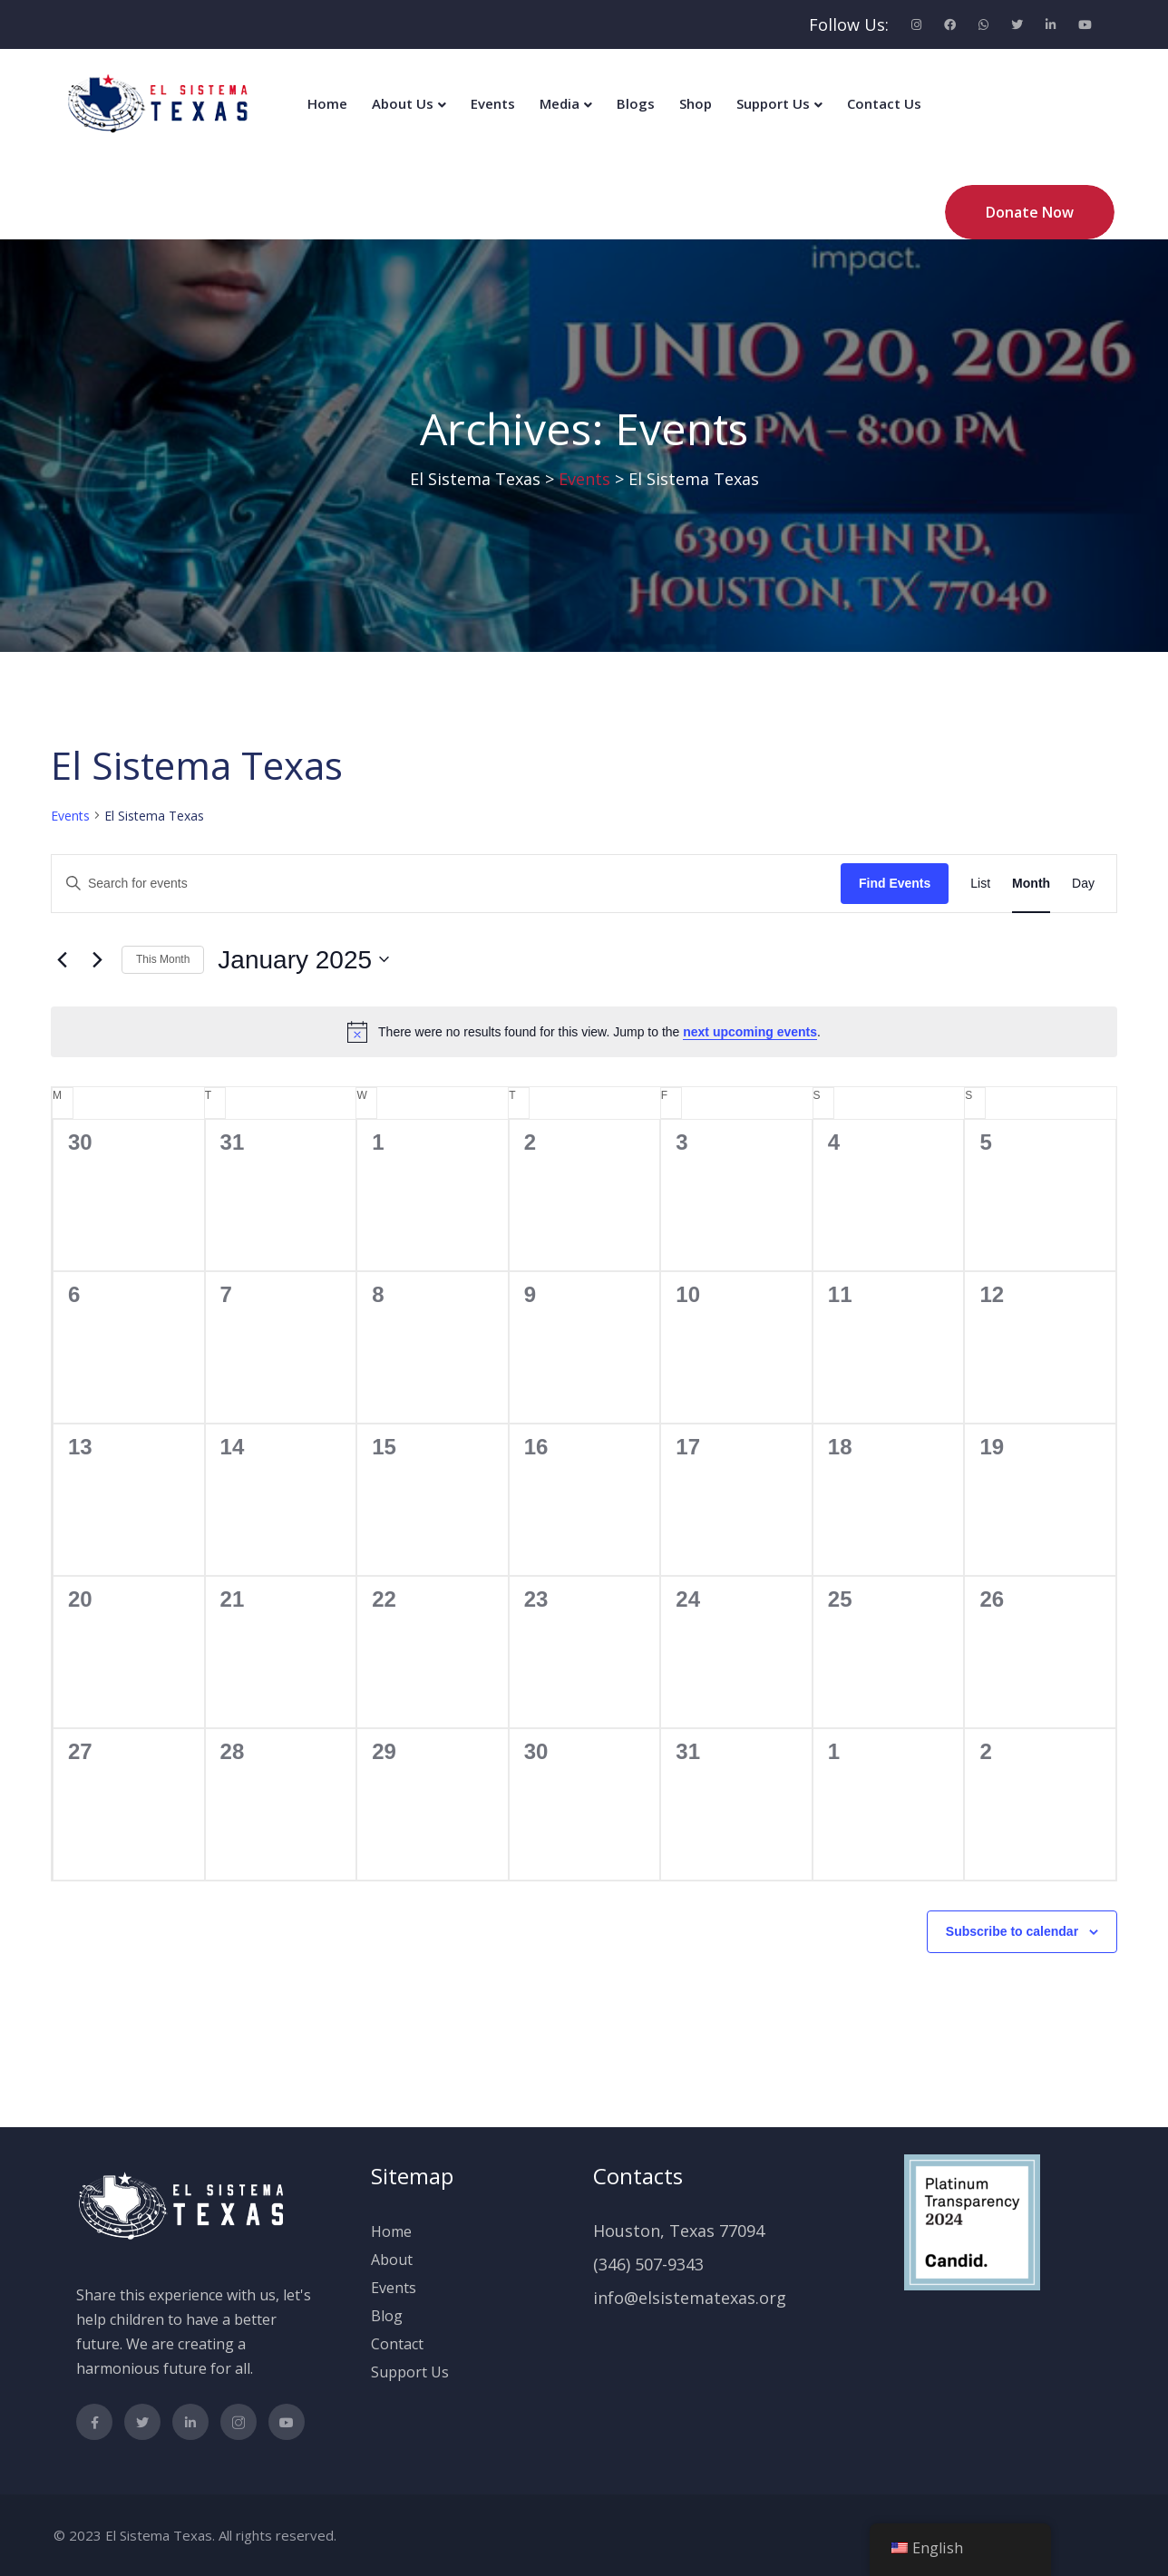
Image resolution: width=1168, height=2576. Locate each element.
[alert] (584, 1031)
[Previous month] (62, 959)
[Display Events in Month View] (1031, 883)
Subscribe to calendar (1012, 1931)
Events (493, 103)
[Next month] (97, 959)
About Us (402, 103)
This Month (163, 959)
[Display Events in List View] (980, 883)
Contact (397, 2344)
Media (559, 103)
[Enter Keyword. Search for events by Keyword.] (446, 883)
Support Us (773, 103)
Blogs (636, 103)
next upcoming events (750, 1032)
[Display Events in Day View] (1083, 883)
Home (327, 103)
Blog (387, 2316)
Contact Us (884, 103)
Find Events (894, 883)
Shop (695, 103)
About (392, 2260)
